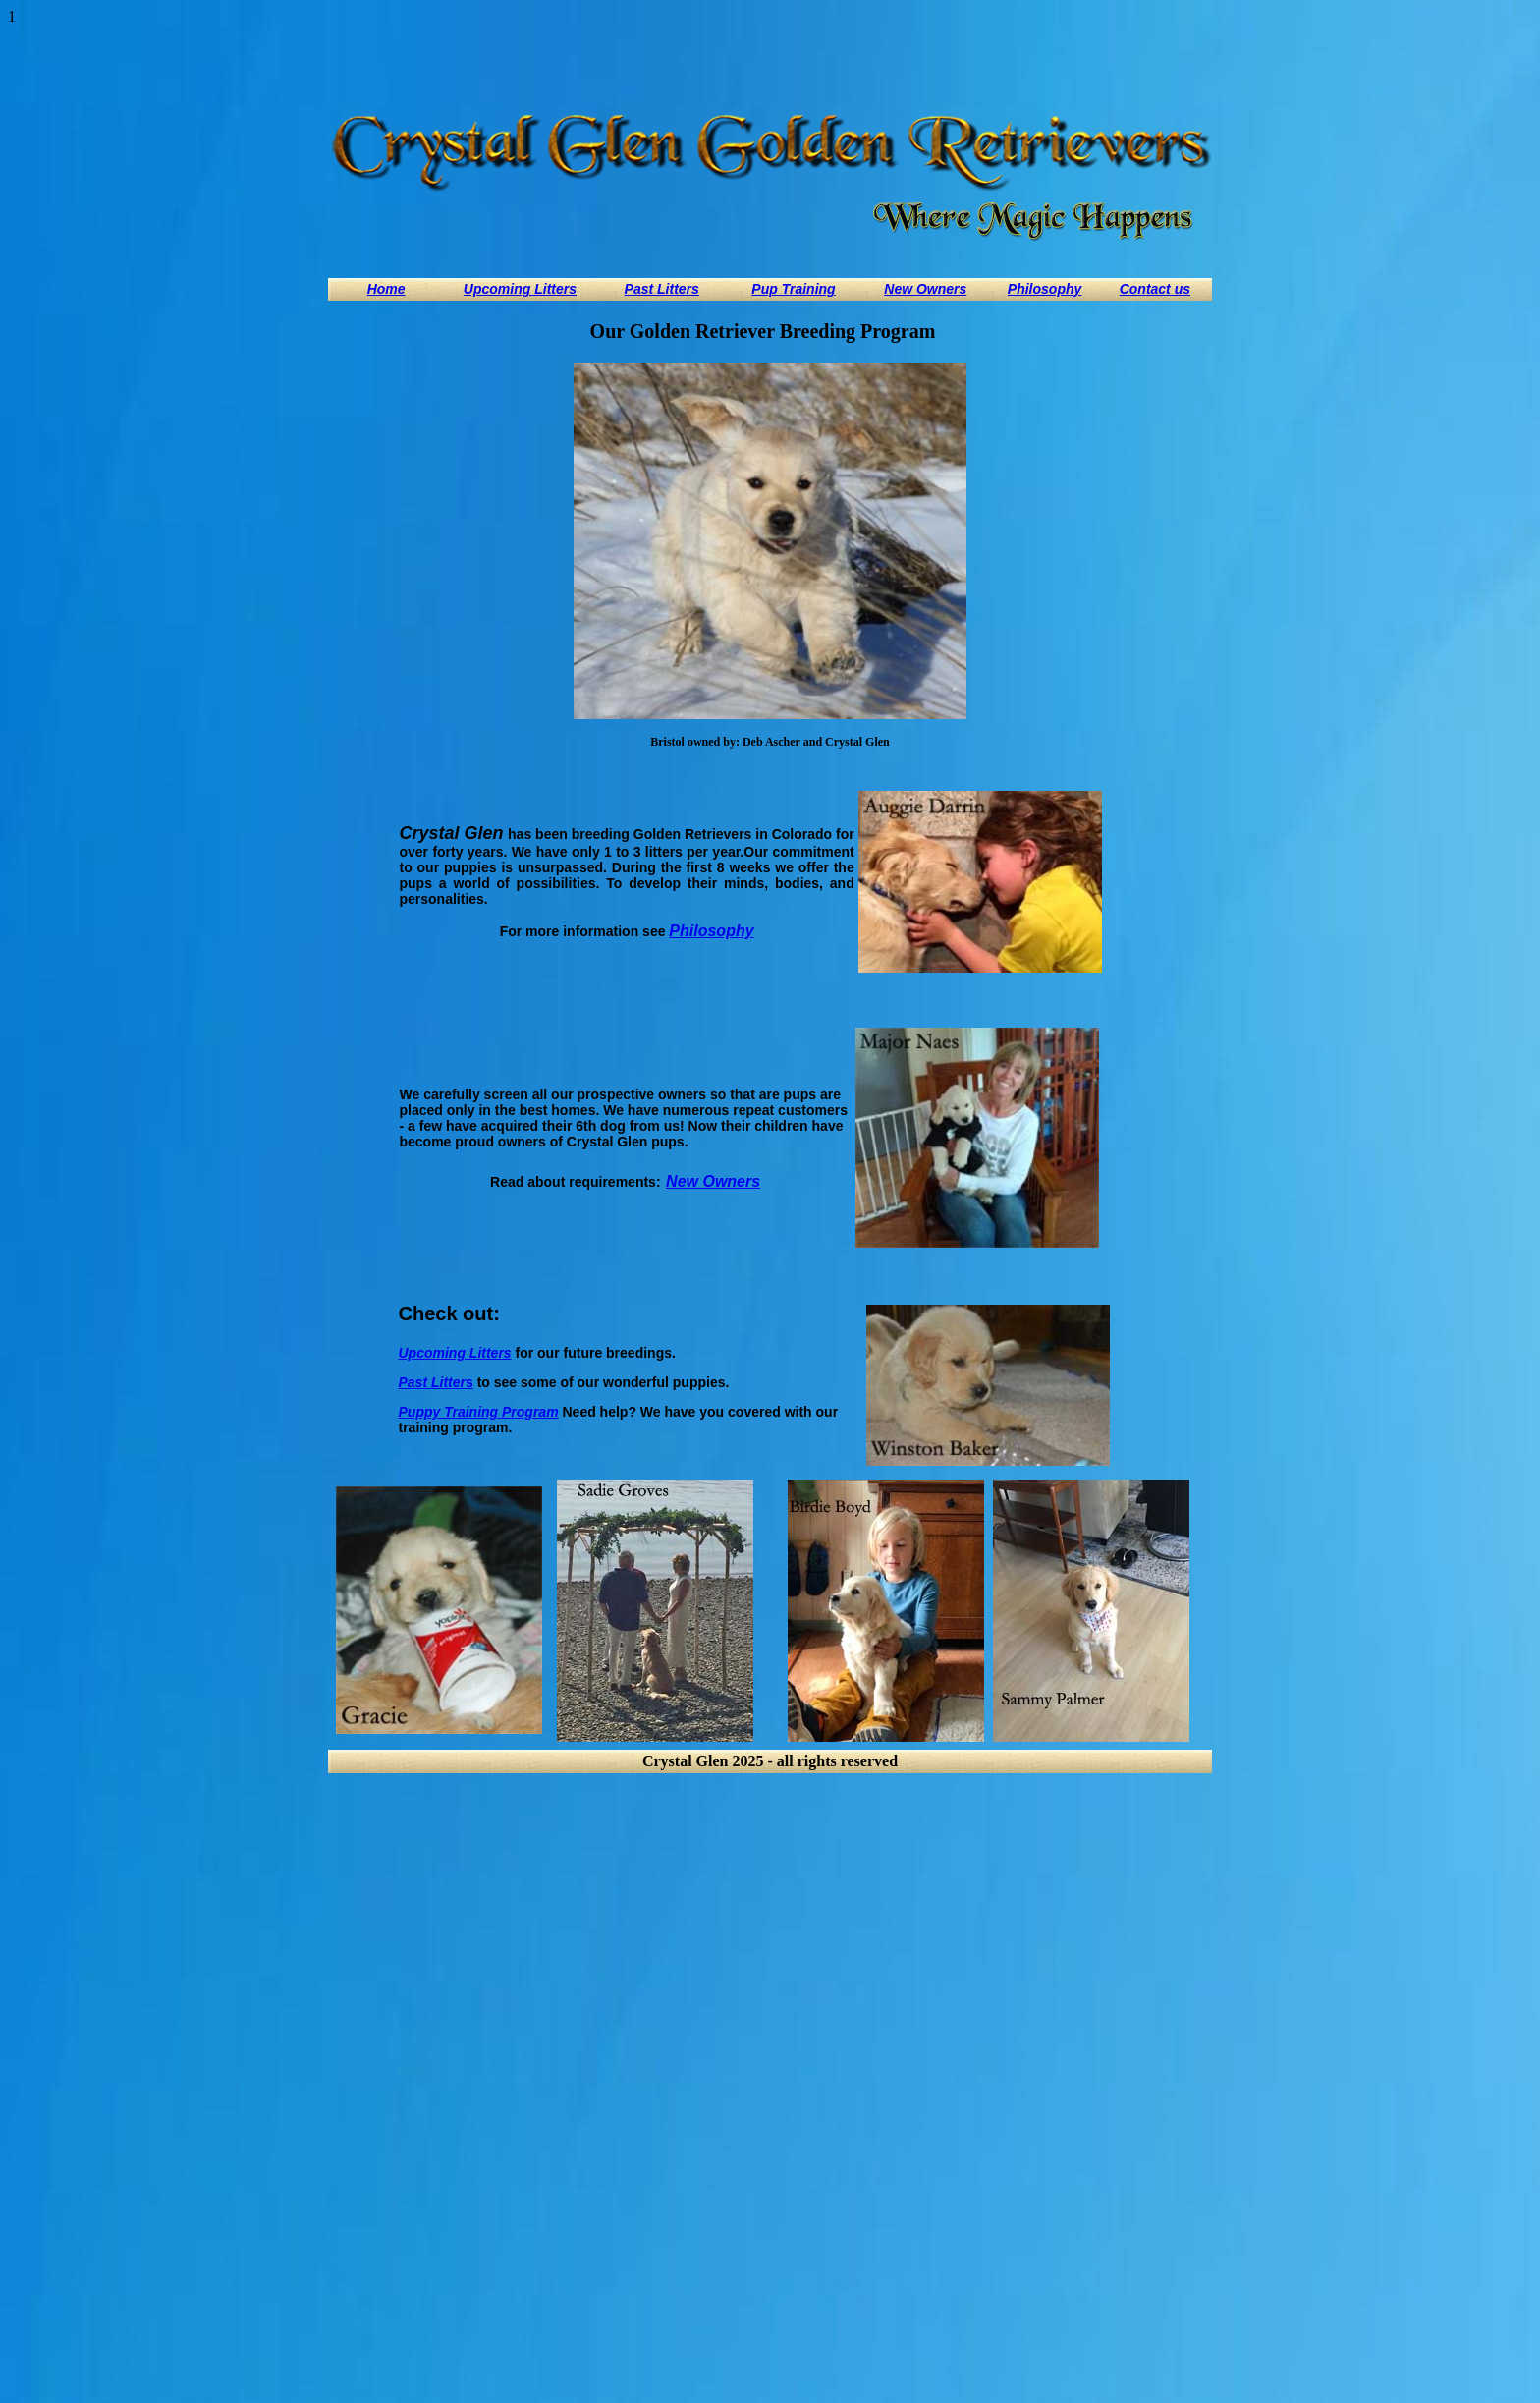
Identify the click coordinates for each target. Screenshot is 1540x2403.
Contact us (1155, 289)
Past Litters (662, 289)
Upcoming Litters (520, 289)
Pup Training (793, 289)
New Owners (925, 289)
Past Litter (432, 1382)
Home (386, 289)
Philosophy (1044, 289)
